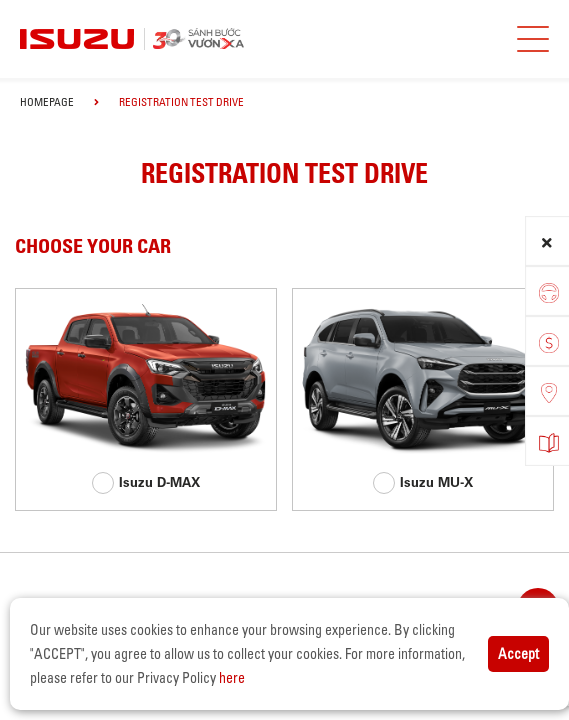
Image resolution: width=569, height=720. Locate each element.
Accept (518, 654)
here (232, 678)
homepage (47, 102)
